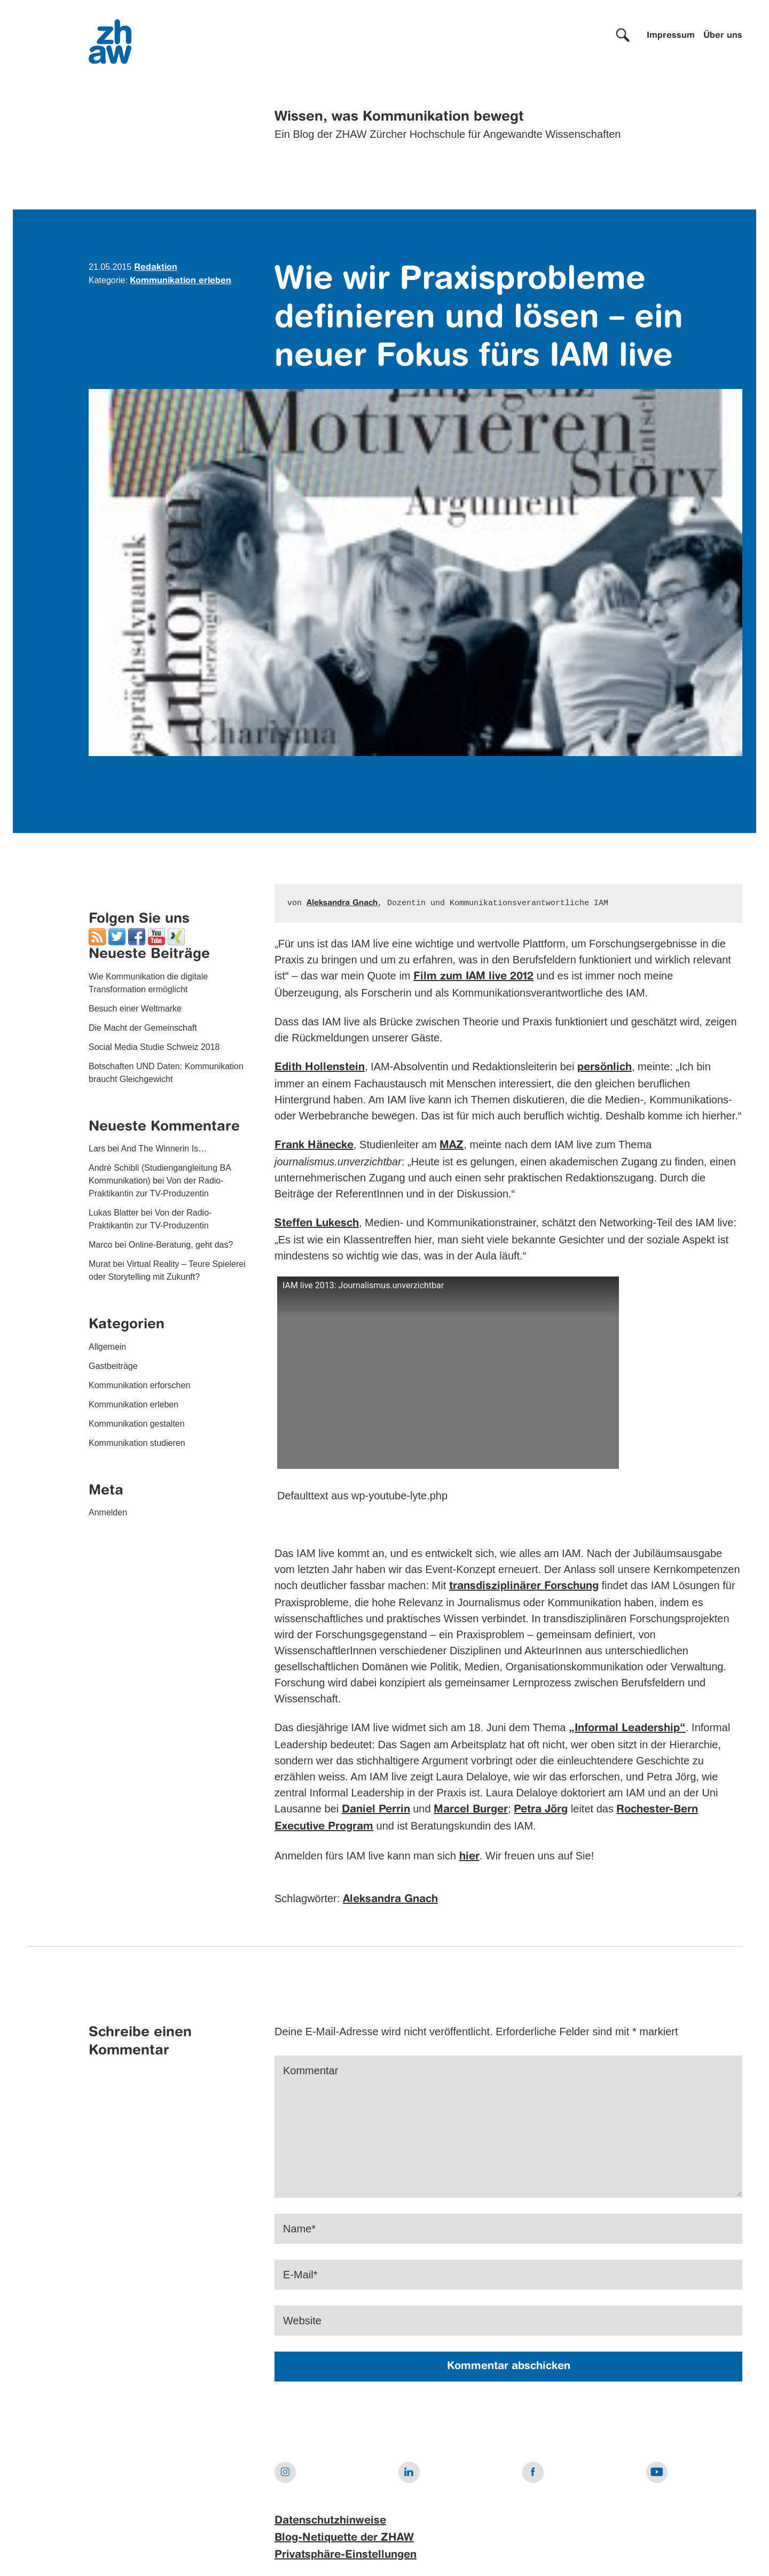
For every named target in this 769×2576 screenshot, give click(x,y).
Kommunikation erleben (180, 281)
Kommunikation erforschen (139, 1385)
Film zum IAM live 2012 (473, 976)
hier (469, 1856)
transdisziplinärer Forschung (524, 1586)
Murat (100, 1263)
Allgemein (107, 1346)
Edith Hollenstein (319, 1067)
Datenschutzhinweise (330, 2521)
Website (302, 2320)
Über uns (722, 36)
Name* (299, 2229)
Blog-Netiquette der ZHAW (344, 2538)
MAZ (452, 1145)
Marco (100, 1244)
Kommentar (310, 2070)
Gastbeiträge (113, 1366)
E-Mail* (300, 2275)
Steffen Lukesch (316, 1223)
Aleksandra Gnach (342, 903)
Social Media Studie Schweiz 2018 (154, 1047)
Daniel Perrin (376, 1809)
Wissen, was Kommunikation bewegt (399, 117)
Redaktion (155, 267)
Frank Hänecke (314, 1145)
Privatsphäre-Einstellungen (345, 2555)
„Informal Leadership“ (627, 1728)
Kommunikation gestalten (137, 1423)
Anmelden (108, 1512)
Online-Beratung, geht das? (181, 1244)
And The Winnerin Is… (164, 1148)
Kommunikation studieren (137, 1442)
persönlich (604, 1067)
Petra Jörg (541, 1809)
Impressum (671, 36)
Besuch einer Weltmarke (135, 1008)
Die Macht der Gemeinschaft (143, 1027)
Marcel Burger (471, 1809)
